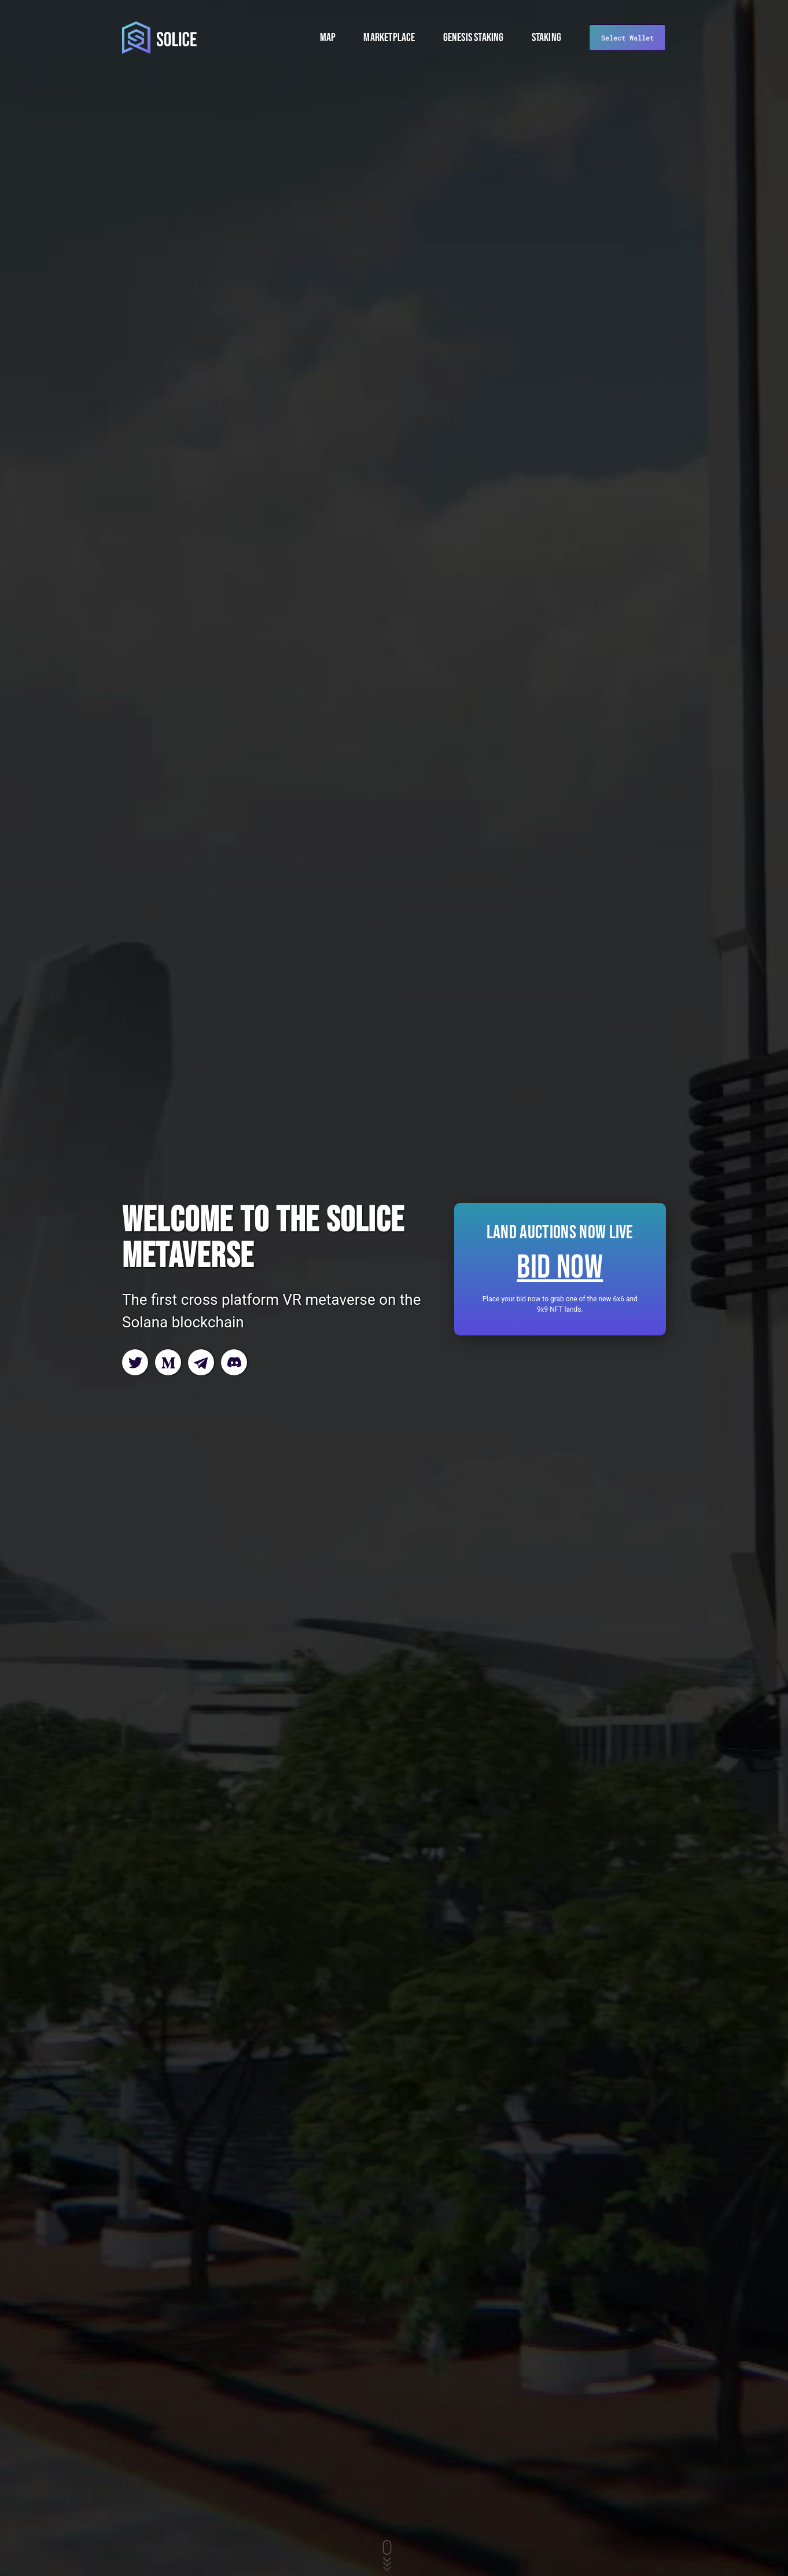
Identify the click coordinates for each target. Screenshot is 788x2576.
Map (328, 37)
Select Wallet (627, 37)
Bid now (560, 1267)
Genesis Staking (473, 37)
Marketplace (389, 37)
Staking (546, 37)
